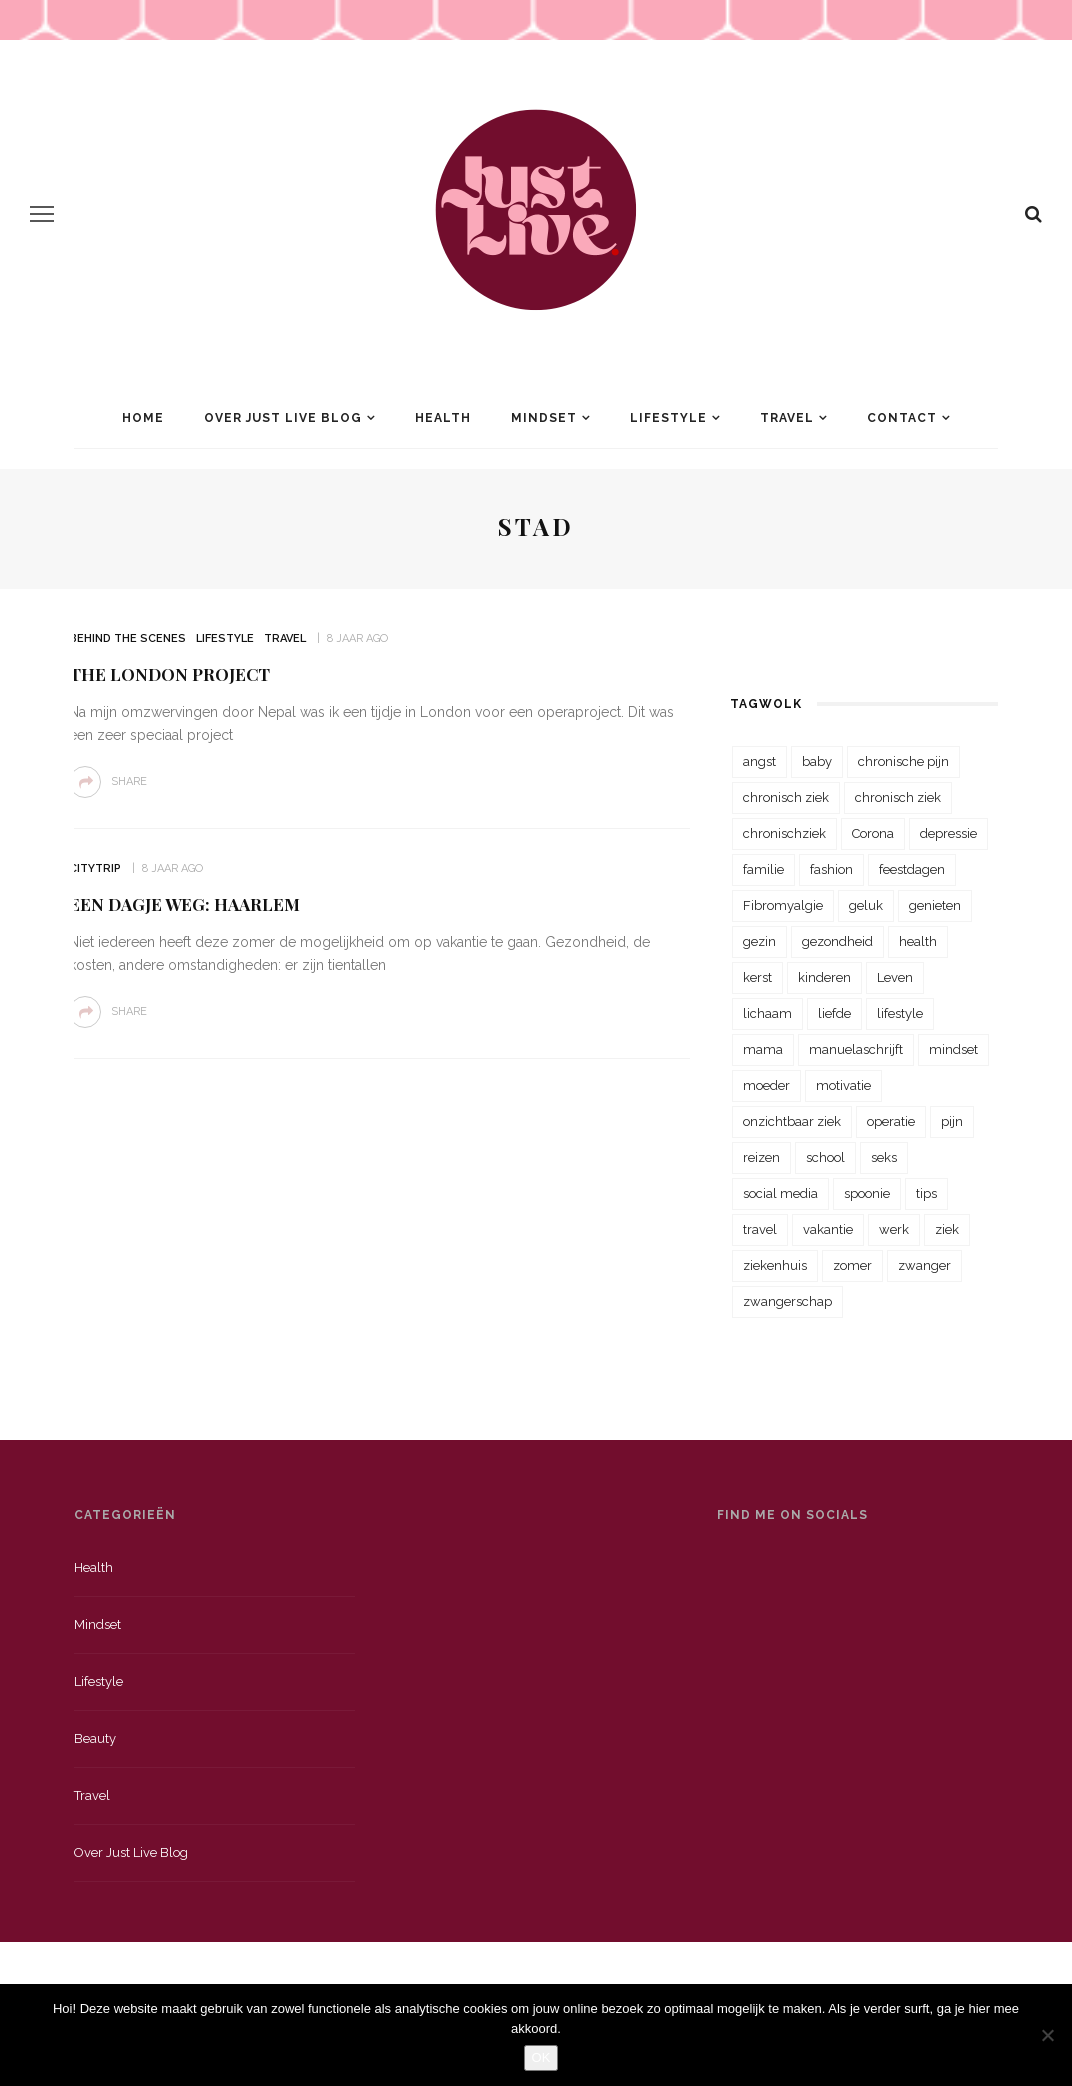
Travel (787, 418)
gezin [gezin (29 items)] (759, 941)
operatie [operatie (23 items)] (891, 1121)
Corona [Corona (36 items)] (873, 833)
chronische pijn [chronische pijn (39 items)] (903, 761)
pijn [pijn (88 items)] (952, 1121)
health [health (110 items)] (918, 941)
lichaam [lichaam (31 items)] (767, 1013)
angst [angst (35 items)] (759, 761)
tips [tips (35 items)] (926, 1193)
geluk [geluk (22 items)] (866, 905)
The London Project (169, 674)
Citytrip (95, 868)
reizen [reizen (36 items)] (761, 1157)
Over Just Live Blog (283, 418)
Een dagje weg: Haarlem (184, 904)
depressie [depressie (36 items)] (948, 833)
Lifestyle (668, 418)
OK (541, 2057)
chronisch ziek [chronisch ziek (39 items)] (898, 797)
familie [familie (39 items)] (763, 869)
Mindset (544, 418)
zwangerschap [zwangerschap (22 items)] (787, 1301)
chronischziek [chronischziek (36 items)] (784, 833)
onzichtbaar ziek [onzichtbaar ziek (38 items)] (792, 1121)
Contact (902, 418)
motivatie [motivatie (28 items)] (843, 1085)
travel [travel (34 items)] (760, 1229)
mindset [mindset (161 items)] (953, 1049)
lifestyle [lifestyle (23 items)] (900, 1013)
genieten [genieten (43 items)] (935, 905)
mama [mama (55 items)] (763, 1049)
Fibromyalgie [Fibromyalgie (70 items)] (783, 905)
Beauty (95, 1738)
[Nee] (1047, 2035)
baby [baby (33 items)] (817, 761)
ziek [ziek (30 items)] (947, 1229)
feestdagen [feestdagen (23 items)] (912, 869)
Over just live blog (131, 1852)
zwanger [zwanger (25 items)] (924, 1265)
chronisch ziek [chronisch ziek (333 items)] (786, 797)
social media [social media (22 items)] (780, 1193)
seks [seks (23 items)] (884, 1157)
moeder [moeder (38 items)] (766, 1085)
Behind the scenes (127, 638)
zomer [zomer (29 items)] (852, 1265)
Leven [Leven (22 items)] (895, 977)
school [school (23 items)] (825, 1157)
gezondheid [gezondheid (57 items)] (837, 941)
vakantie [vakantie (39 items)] (828, 1229)
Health (443, 418)
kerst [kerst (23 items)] (757, 977)
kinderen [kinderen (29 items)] (824, 977)
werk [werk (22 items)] (894, 1229)
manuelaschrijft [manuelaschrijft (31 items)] (856, 1049)
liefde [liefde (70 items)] (834, 1013)
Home (143, 418)
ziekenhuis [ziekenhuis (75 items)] (775, 1265)
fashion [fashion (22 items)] (831, 869)
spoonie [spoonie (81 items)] (867, 1193)
